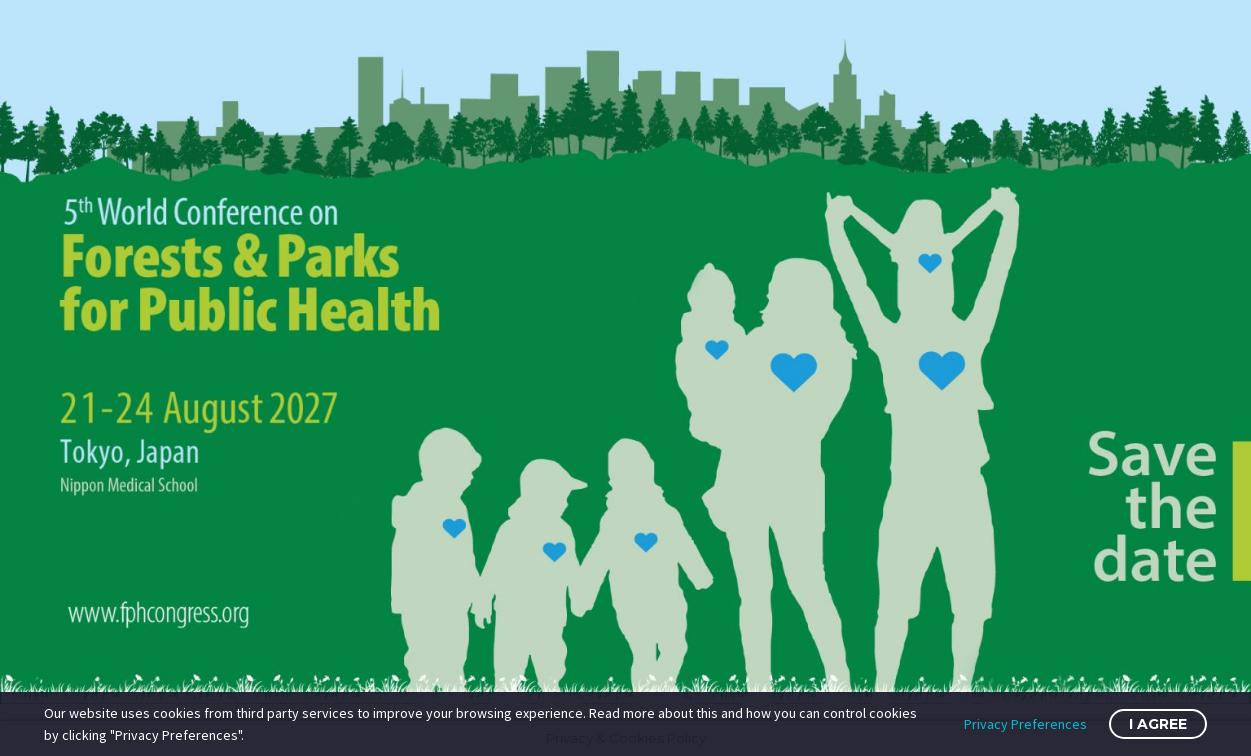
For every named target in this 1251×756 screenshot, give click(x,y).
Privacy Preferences (1025, 724)
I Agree (1158, 724)
